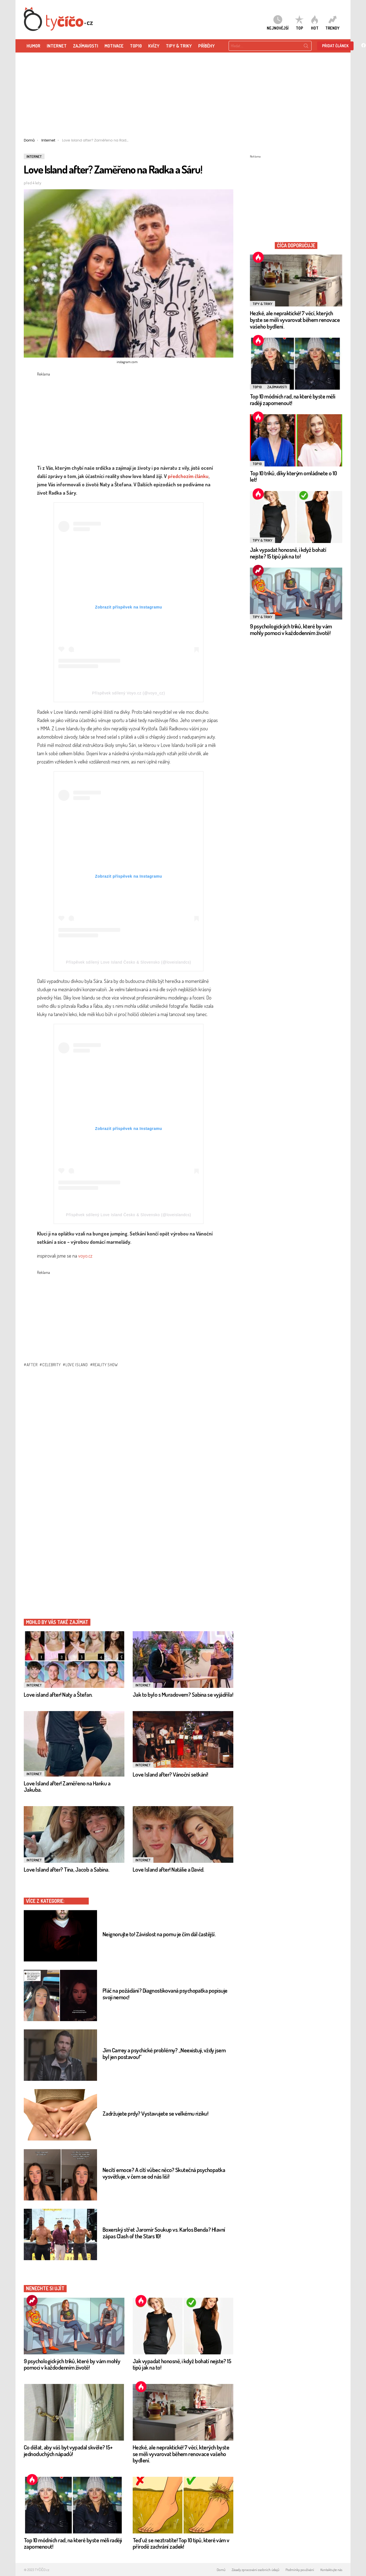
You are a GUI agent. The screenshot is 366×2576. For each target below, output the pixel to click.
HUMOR (33, 46)
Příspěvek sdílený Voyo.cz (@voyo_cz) (128, 693)
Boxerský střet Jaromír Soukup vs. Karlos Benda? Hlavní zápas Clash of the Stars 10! (164, 2233)
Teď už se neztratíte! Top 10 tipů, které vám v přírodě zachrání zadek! (181, 2543)
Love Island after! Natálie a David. (168, 1869)
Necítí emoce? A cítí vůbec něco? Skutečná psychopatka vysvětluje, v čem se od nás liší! (164, 2173)
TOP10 (136, 46)
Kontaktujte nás (331, 2569)
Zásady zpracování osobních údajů (255, 2569)
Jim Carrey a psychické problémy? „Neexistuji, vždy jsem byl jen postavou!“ (164, 2053)
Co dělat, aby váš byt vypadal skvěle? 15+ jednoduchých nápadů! (68, 2450)
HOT (314, 22)
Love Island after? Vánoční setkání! (170, 1774)
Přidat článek (335, 45)
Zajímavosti (277, 387)
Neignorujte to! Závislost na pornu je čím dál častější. (159, 1934)
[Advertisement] (183, 96)
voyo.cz (85, 1256)
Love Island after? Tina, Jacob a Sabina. (66, 1869)
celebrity (51, 1364)
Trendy (332, 22)
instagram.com (127, 362)
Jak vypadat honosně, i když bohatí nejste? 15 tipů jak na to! (182, 2364)
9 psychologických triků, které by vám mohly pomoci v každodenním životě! (72, 2364)
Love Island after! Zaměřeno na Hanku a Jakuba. (67, 1786)
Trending (32, 2300)
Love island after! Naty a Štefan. (58, 1694)
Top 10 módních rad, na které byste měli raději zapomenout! (73, 2543)
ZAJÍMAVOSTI (85, 46)
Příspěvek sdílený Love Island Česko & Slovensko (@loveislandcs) (128, 962)
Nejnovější (278, 22)
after (32, 1364)
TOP (299, 22)
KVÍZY (154, 46)
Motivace (114, 46)
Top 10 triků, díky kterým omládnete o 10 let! (293, 476)
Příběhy (206, 46)
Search (306, 47)
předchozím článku (188, 476)
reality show (105, 1364)
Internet (57, 46)
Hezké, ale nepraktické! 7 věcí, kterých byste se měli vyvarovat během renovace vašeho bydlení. (181, 2453)
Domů (221, 2569)
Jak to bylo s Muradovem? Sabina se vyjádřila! (183, 1694)
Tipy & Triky (179, 46)
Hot (141, 2300)
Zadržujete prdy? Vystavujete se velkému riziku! (155, 2113)
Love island (77, 1364)
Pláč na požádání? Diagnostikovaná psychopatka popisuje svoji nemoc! (165, 1994)
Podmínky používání (300, 2569)
